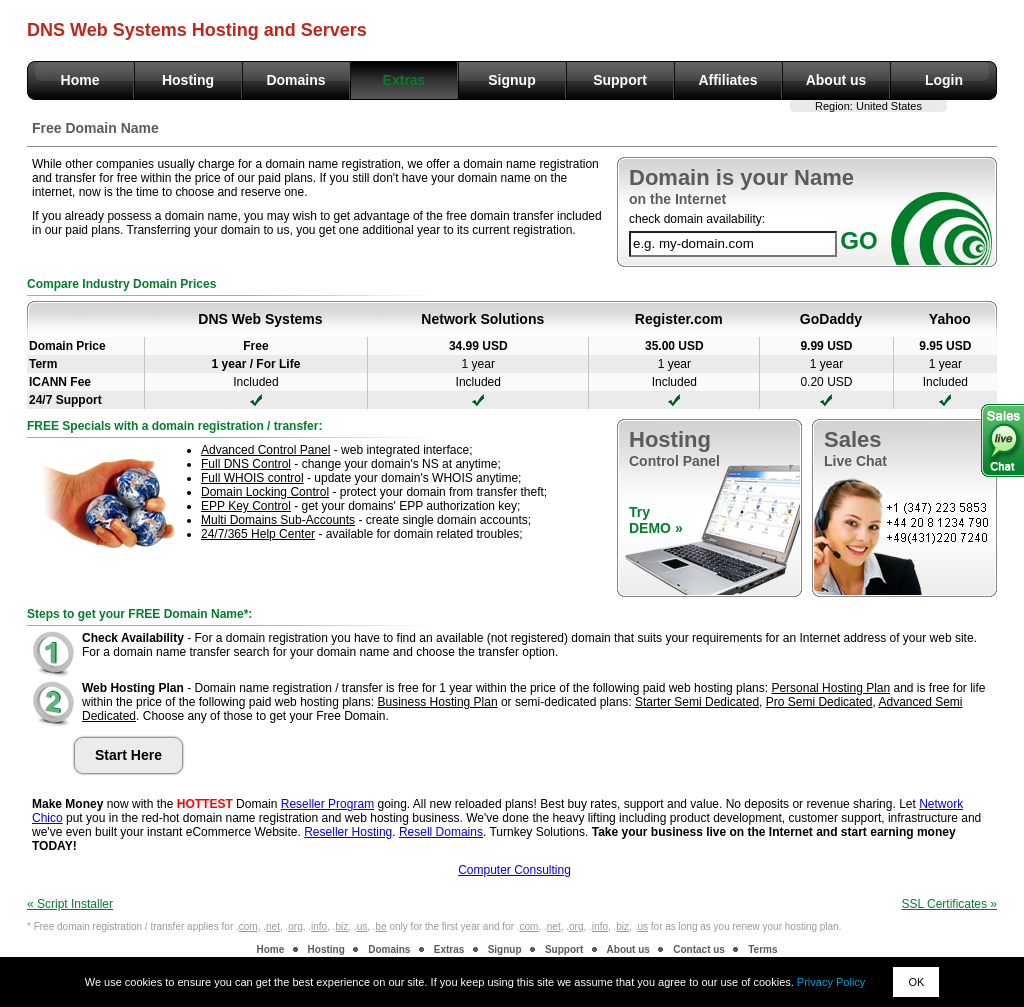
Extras (404, 80)
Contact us (699, 949)
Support (620, 80)
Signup (511, 80)
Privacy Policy (831, 982)
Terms (762, 949)
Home (80, 80)
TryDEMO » (656, 520)
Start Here (128, 755)
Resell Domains (441, 832)
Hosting (188, 80)
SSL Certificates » (949, 904)
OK (916, 982)
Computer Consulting (514, 870)
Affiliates (727, 80)
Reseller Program (327, 804)
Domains (295, 80)
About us (836, 80)
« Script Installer (70, 904)
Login (944, 80)
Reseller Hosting (348, 832)
